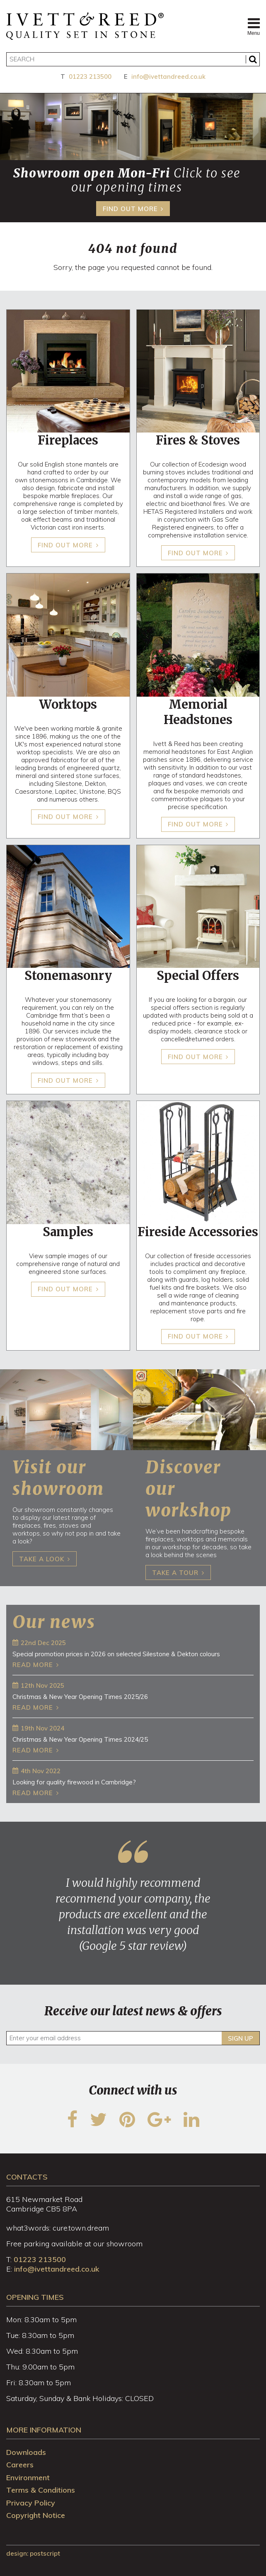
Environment (28, 2477)
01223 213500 (90, 76)
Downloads (26, 2452)
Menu (253, 26)
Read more (32, 1665)
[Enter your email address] (133, 2038)
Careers (20, 2464)
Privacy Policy (30, 2503)
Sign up (240, 2038)
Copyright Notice (35, 2515)
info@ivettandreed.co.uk (168, 76)
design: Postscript (33, 2553)
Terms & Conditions (40, 2490)
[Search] (133, 59)
